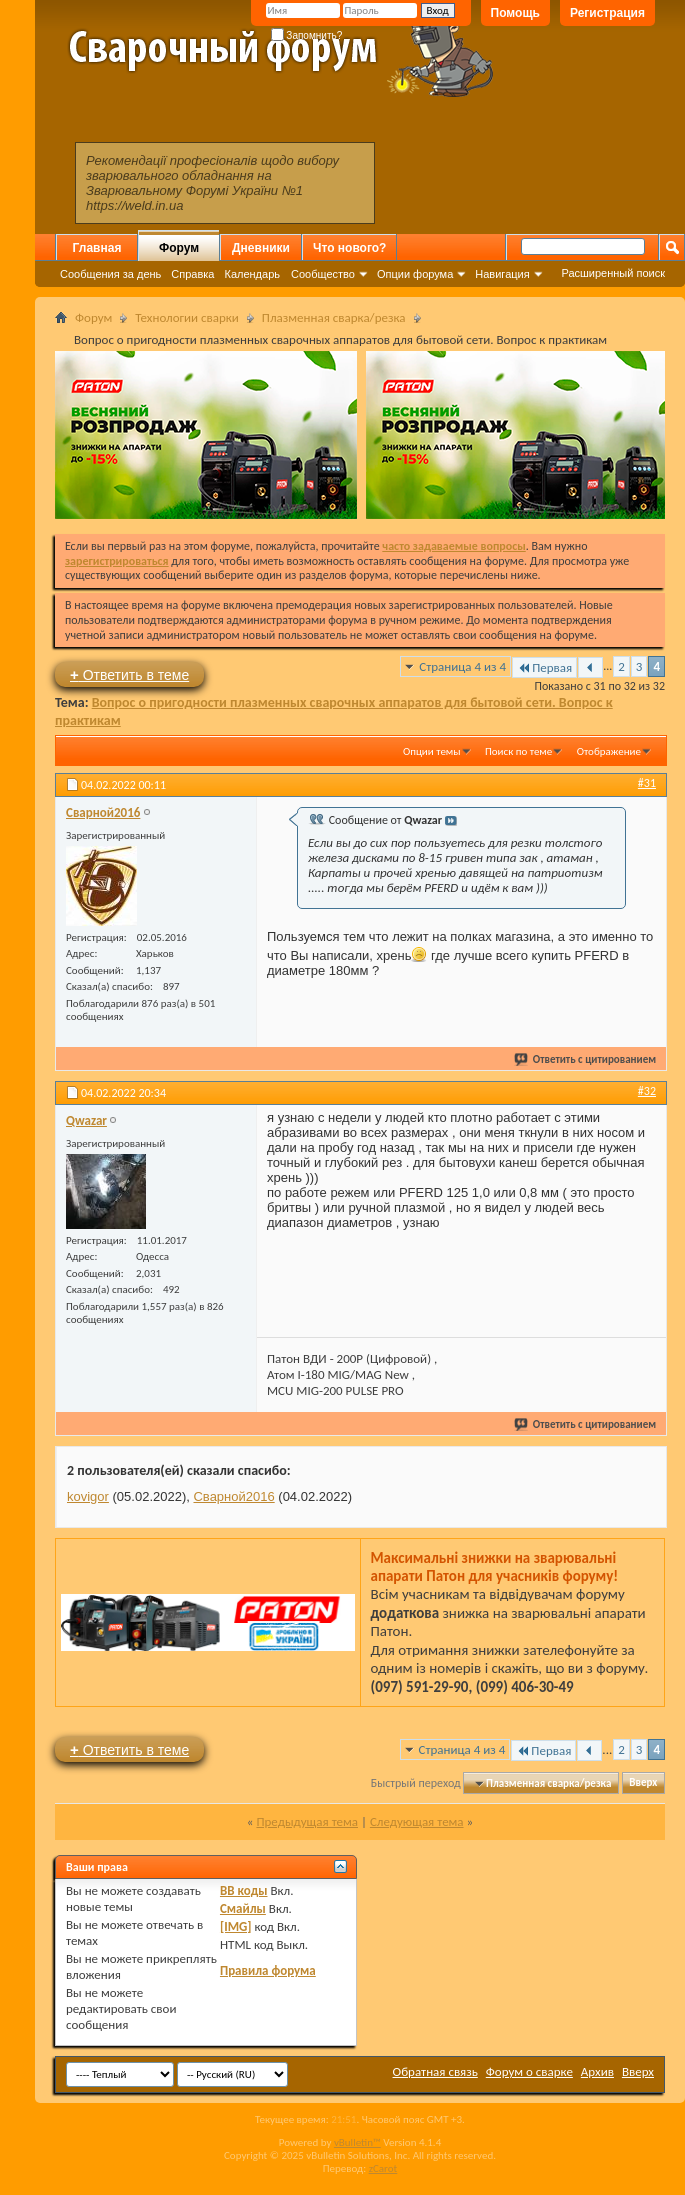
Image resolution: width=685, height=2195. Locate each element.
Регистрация (607, 13)
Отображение (609, 751)
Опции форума (415, 274)
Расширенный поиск (613, 273)
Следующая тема (417, 1821)
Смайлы (243, 1908)
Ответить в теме (129, 674)
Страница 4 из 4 (462, 666)
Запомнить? (307, 35)
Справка (192, 274)
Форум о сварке (529, 2071)
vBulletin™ (357, 2142)
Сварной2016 (233, 1496)
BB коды (244, 1890)
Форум (179, 248)
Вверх (643, 1783)
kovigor (88, 1496)
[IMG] (236, 1926)
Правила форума (268, 1970)
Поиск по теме (518, 751)
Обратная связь (435, 2071)
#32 (647, 1091)
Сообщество (323, 274)
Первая (544, 667)
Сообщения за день (110, 274)
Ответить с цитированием (586, 1059)
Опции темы (432, 751)
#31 (647, 783)
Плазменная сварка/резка (334, 317)
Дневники (261, 248)
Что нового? (349, 248)
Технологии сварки (187, 317)
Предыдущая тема (307, 1821)
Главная (97, 248)
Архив (597, 2071)
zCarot (383, 2168)
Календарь (252, 274)
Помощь (515, 13)
